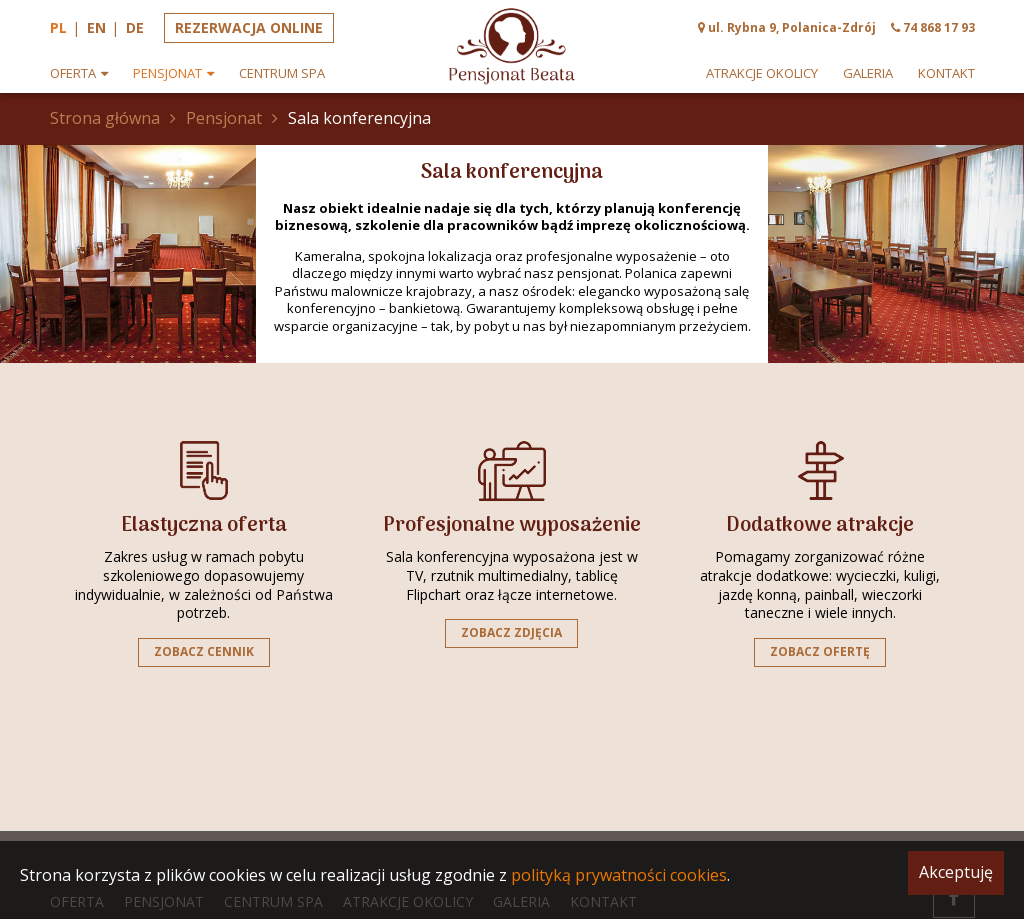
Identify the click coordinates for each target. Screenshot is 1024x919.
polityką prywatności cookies (619, 875)
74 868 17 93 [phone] (939, 27)
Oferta (73, 73)
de (135, 27)
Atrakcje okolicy (762, 73)
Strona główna (105, 118)
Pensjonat (167, 73)
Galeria (868, 73)
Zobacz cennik (204, 651)
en (96, 27)
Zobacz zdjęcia (511, 632)
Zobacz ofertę (820, 651)
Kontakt (946, 73)
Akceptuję (956, 872)
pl (58, 27)
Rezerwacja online (249, 27)
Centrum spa (282, 73)
